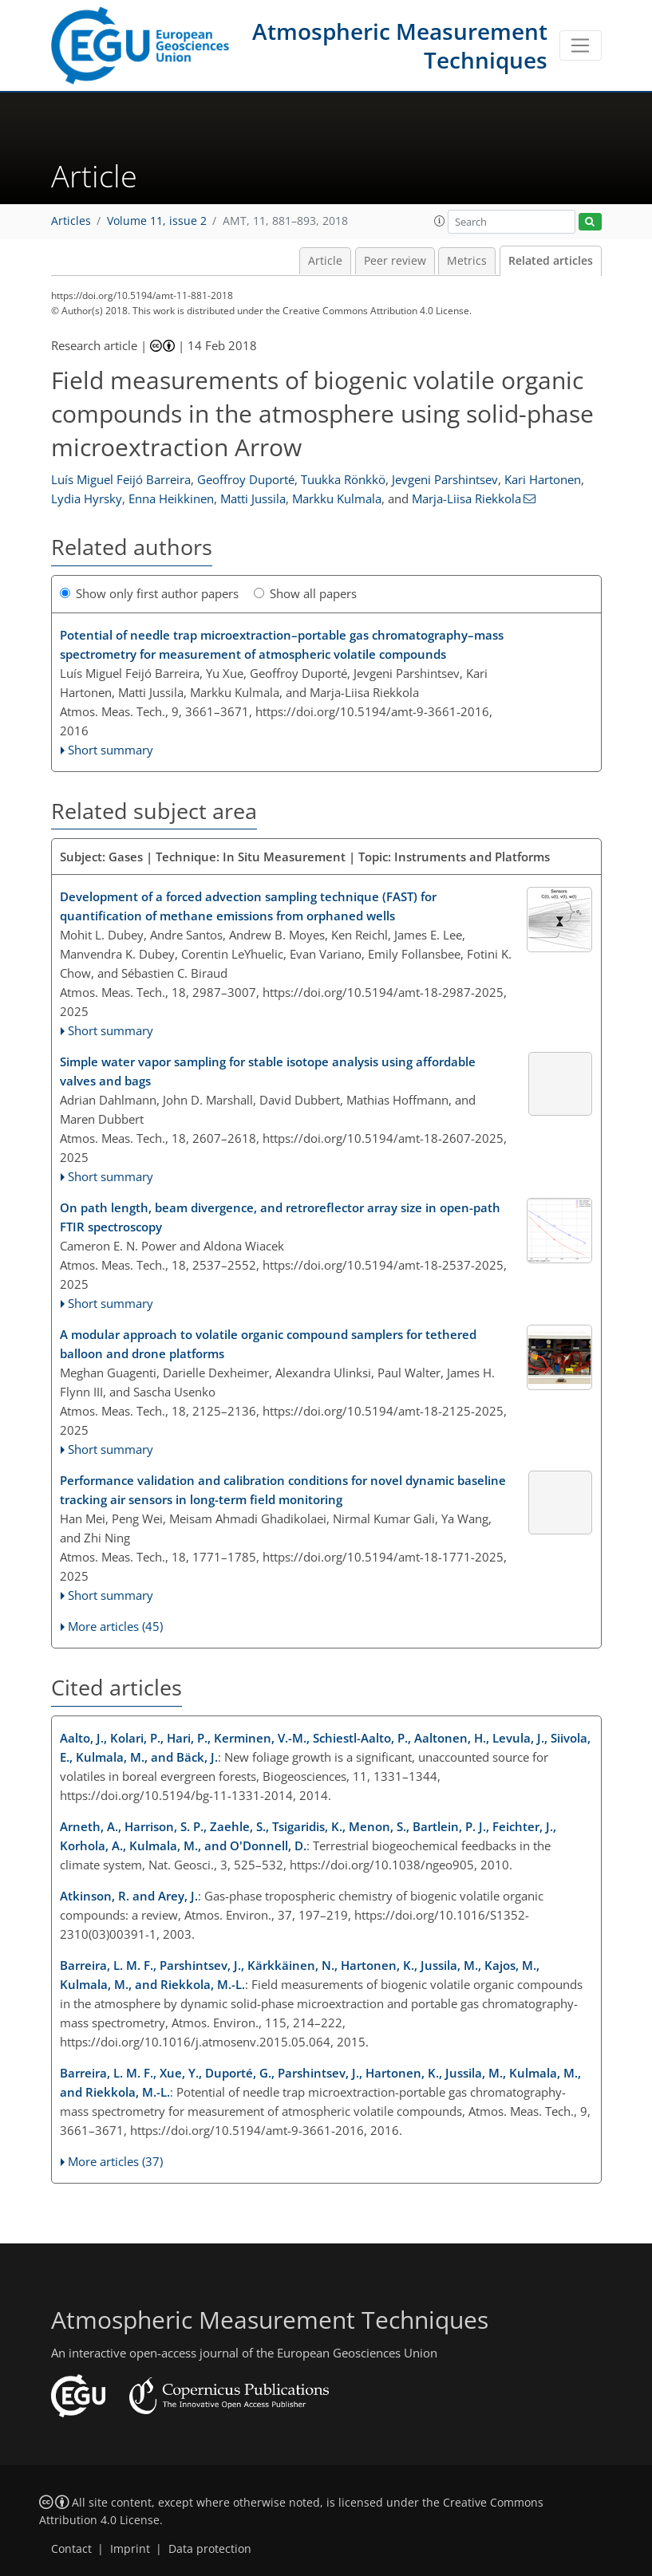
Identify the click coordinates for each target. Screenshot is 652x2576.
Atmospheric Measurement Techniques (399, 45)
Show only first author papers (149, 593)
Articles (71, 221)
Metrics (467, 261)
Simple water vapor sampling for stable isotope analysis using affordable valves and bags (268, 1071)
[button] (439, 221)
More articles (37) (115, 2161)
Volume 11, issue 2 (157, 221)
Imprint (130, 2549)
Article (325, 261)
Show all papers (305, 593)
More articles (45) (115, 1626)
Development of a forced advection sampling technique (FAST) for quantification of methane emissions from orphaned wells (248, 906)
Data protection (209, 2549)
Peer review (395, 261)
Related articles (550, 261)
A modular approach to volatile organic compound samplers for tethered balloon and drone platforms (268, 1343)
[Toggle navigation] (580, 45)
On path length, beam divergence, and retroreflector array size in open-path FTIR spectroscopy (280, 1217)
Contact (71, 2549)
